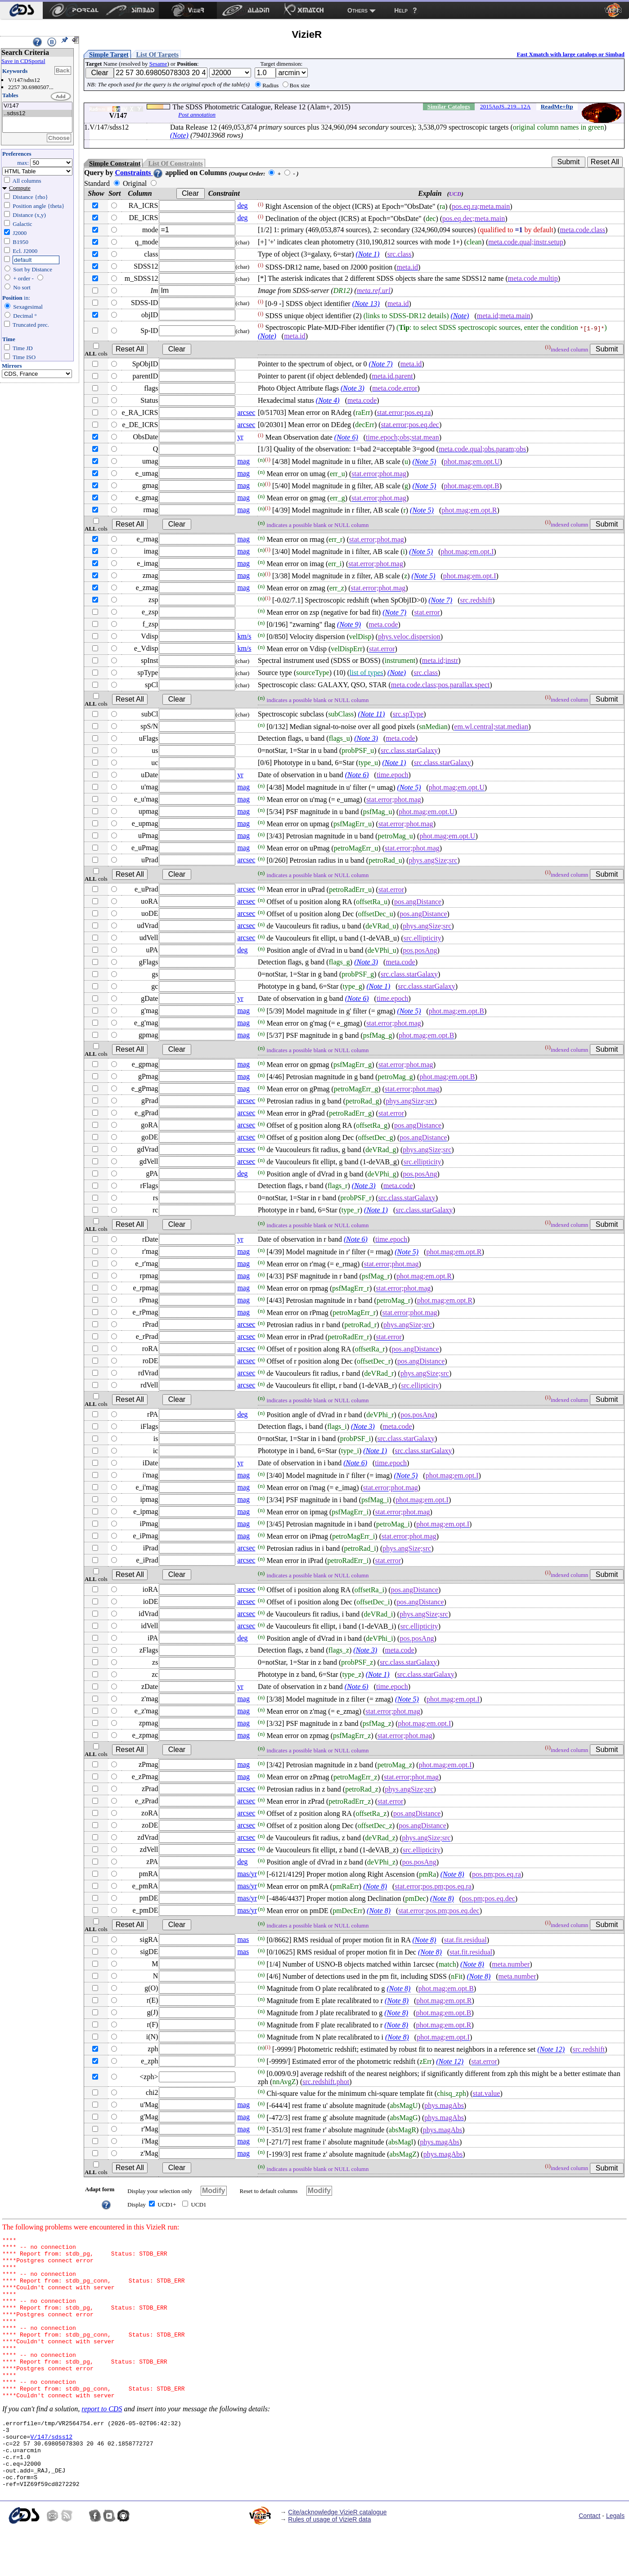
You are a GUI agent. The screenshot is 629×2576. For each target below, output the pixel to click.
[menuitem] (21, 10)
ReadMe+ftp (557, 106)
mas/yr (247, 1874)
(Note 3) (352, 388)
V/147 (37, 106)
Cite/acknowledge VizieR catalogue (337, 2558)
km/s (244, 636)
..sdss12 (37, 113)
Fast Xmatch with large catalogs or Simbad (571, 54)
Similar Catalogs (448, 106)
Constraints (139, 172)
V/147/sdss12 (51, 2473)
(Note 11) (371, 714)
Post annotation (197, 114)
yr (240, 437)
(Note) (179, 135)
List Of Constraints (175, 163)
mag (243, 461)
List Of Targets (157, 54)
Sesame (158, 63)
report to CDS (101, 2441)
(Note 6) (346, 437)
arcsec (246, 412)
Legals (615, 2561)
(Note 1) (368, 254)
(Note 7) (381, 364)
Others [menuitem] (357, 10)
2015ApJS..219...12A (505, 106)
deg (242, 205)
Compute (20, 188)
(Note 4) (328, 400)
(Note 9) (349, 625)
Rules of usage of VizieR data (329, 2565)
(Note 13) (366, 303)
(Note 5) (424, 462)
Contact (589, 2561)
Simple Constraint (114, 163)
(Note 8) (452, 1874)
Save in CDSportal (23, 61)
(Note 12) (551, 2050)
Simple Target (109, 54)
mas (243, 1939)
